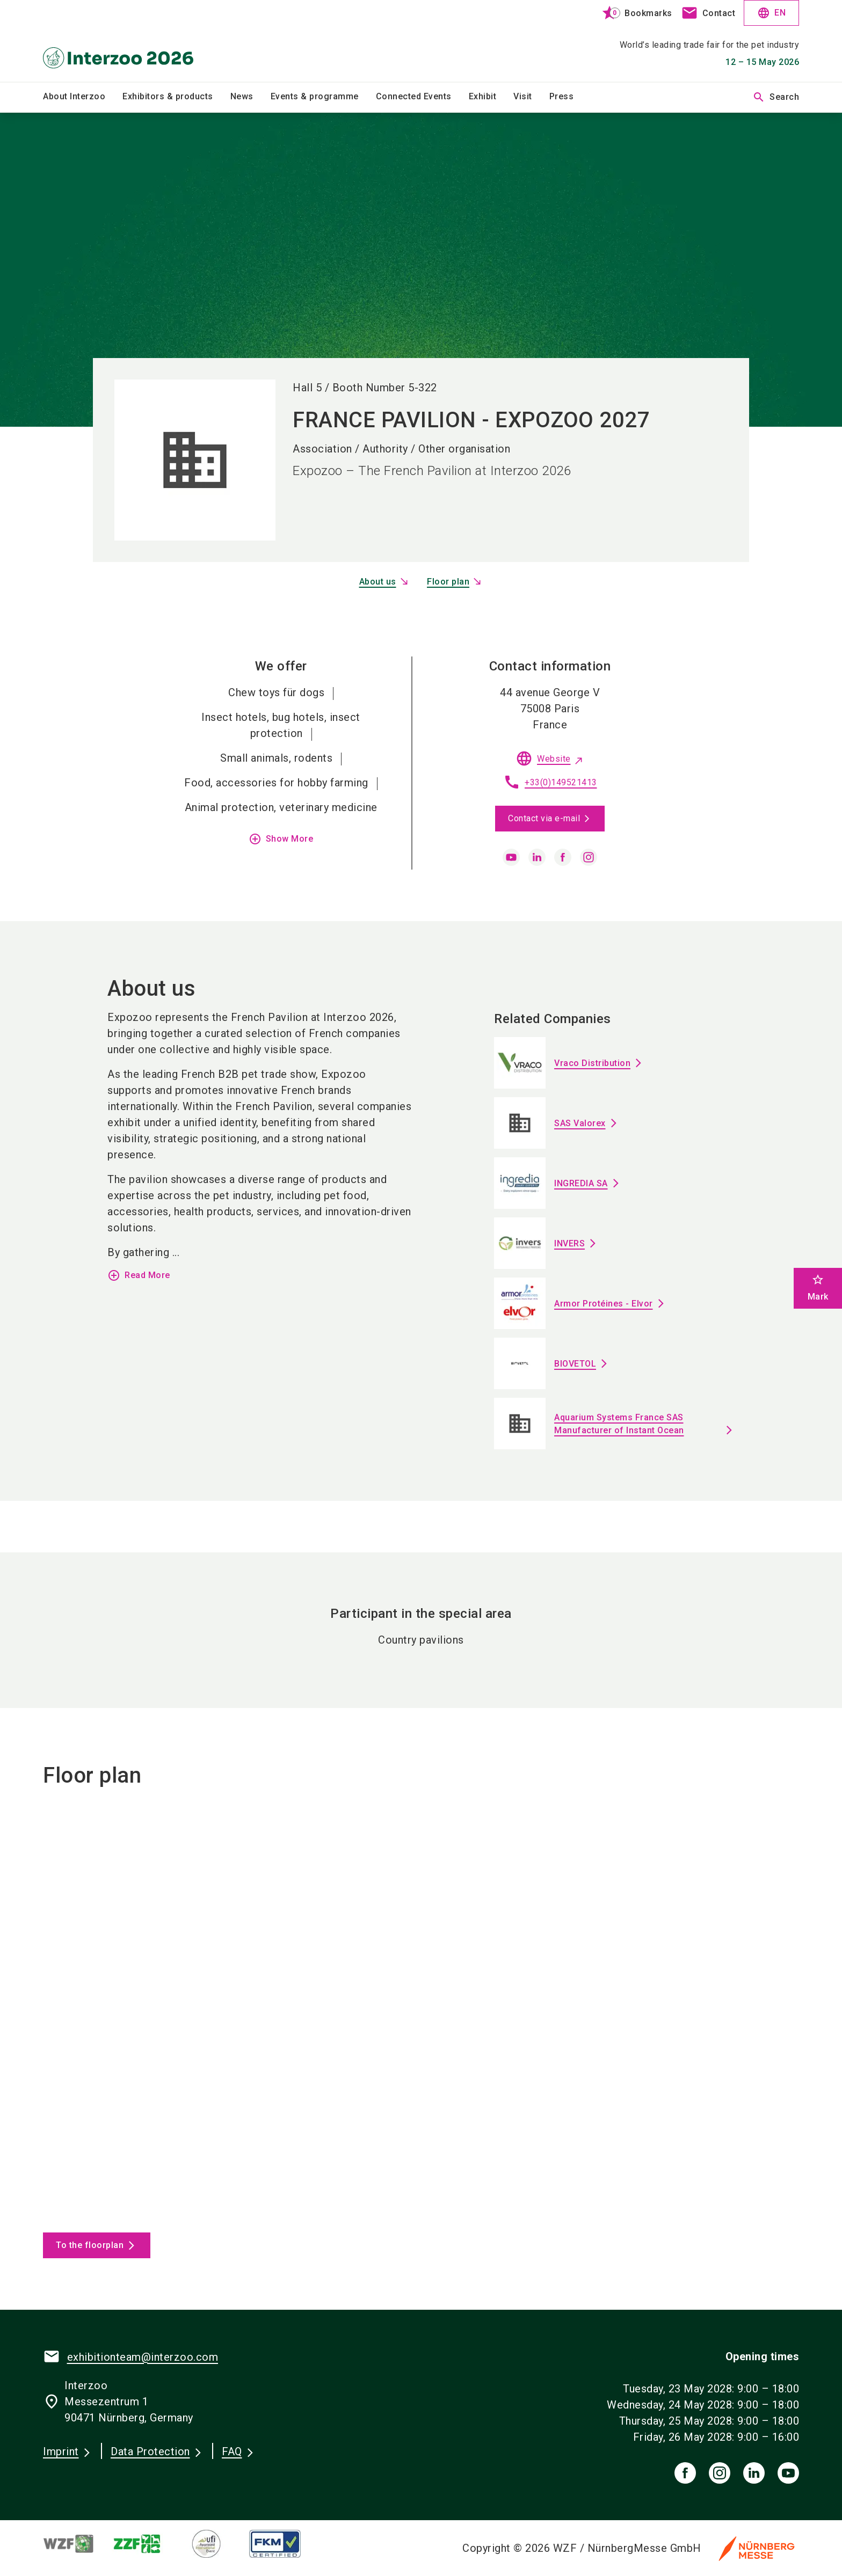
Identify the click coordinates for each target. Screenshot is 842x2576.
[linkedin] (537, 857)
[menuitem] (82, 97)
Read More (138, 1275)
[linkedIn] (754, 2473)
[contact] (708, 13)
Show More (281, 839)
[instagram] (588, 857)
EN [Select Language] (771, 12)
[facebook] (562, 857)
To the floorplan (90, 2245)
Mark (818, 1287)
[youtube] (511, 857)
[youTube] (788, 2473)
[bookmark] (632, 13)
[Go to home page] (131, 41)
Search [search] (775, 97)
